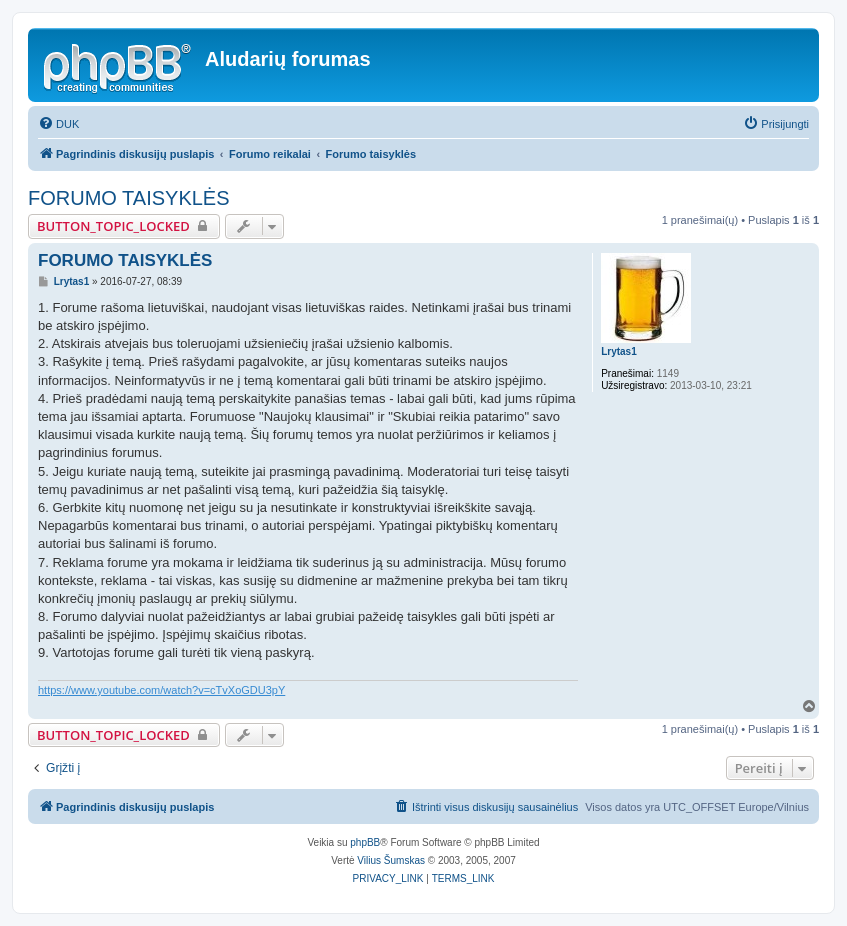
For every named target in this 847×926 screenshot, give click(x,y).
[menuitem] (58, 124)
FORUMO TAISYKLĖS (129, 198)
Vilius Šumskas (391, 860)
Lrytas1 (619, 351)
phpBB (365, 842)
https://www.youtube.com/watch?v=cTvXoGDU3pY (161, 690)
